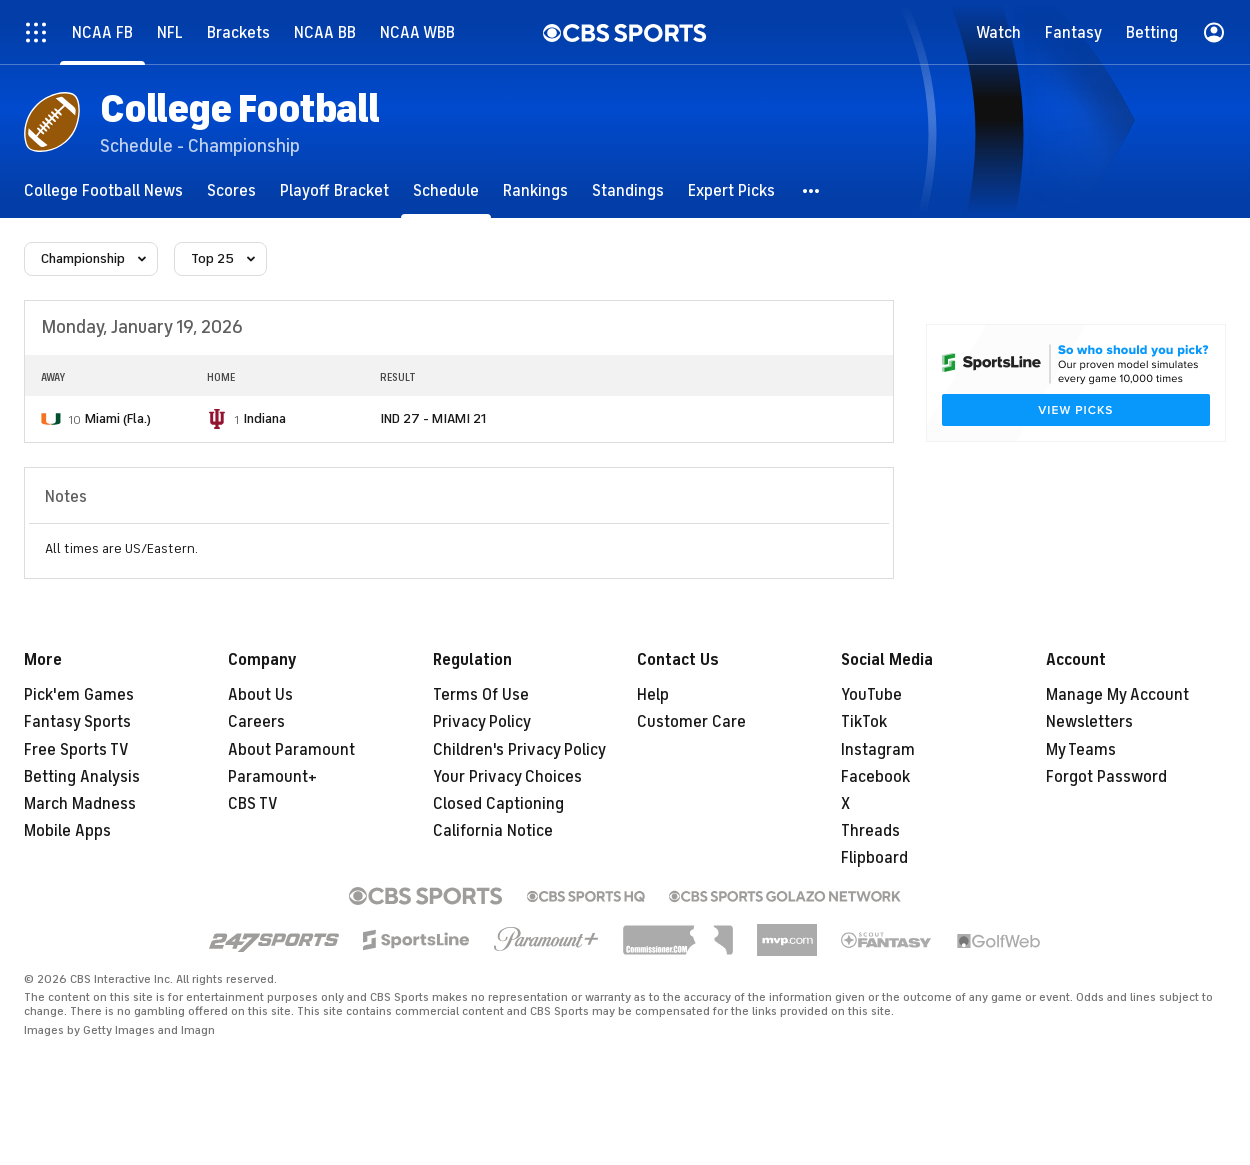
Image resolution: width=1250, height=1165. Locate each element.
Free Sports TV (76, 750)
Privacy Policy (482, 722)
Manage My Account (1117, 695)
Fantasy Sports (77, 722)
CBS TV (253, 804)
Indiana (264, 418)
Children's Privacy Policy (519, 750)
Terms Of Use (481, 695)
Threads (870, 831)
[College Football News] (103, 190)
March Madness (80, 804)
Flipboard (874, 858)
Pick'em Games (79, 695)
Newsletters (1089, 722)
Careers (256, 722)
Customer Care (691, 722)
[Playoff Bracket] (334, 190)
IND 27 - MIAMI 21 (433, 418)
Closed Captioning (498, 804)
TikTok (864, 722)
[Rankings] (535, 190)
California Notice (493, 831)
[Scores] (231, 190)
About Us (260, 695)
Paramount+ (272, 777)
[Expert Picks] (731, 190)
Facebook (875, 777)
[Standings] (628, 190)
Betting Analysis (82, 777)
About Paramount (291, 750)
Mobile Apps (67, 831)
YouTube (871, 695)
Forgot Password (1106, 777)
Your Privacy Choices (507, 777)
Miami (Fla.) (118, 418)
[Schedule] (446, 190)
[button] (812, 190)
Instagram (878, 750)
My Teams (1081, 750)
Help (653, 695)
